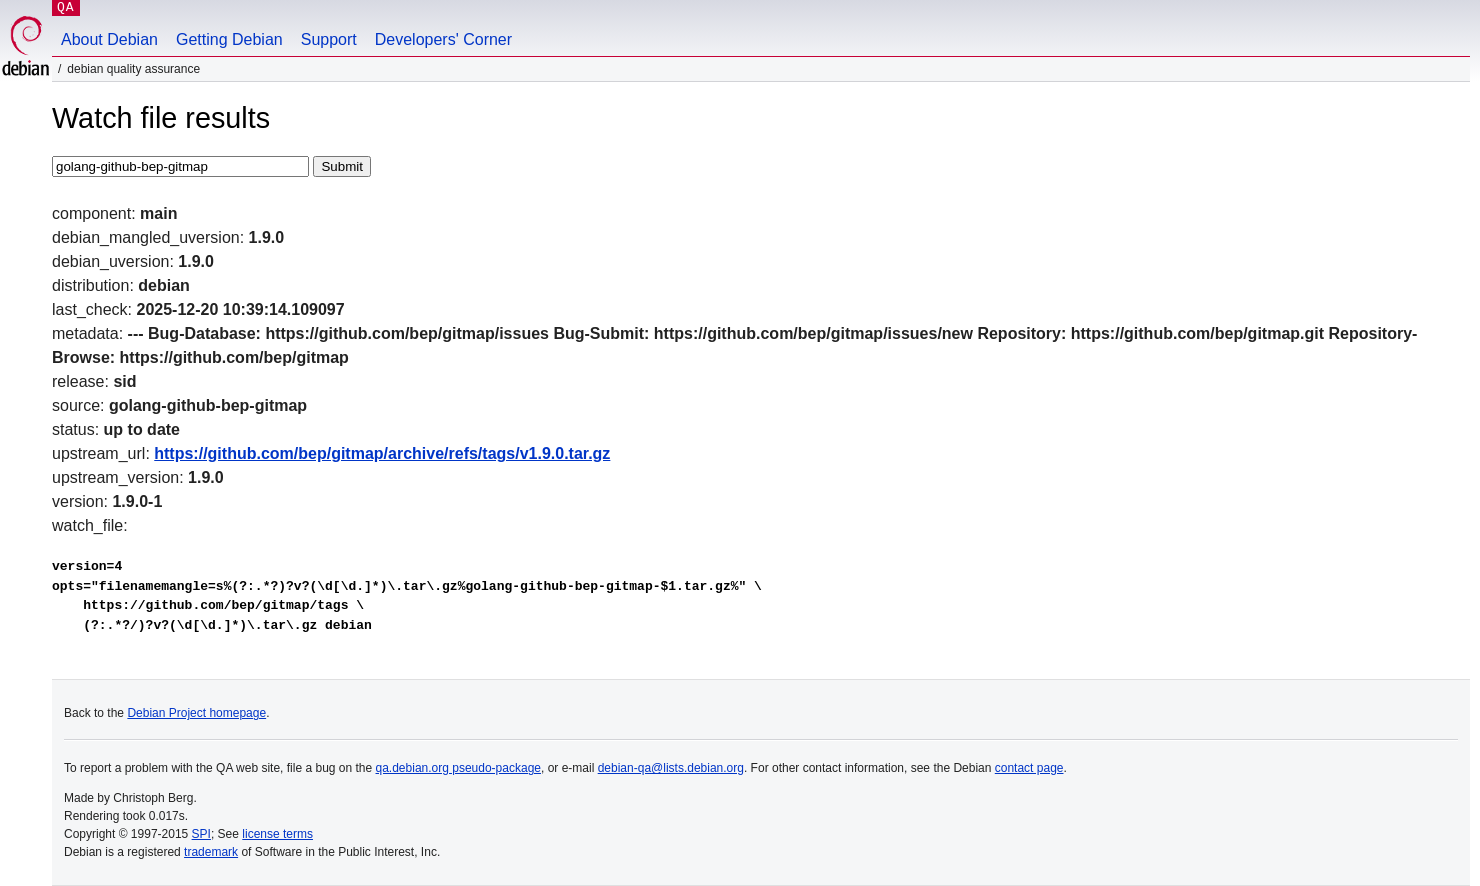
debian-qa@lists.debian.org (671, 768)
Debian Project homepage (196, 713)
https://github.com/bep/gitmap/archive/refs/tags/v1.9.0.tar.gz (382, 453)
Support (329, 39)
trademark (211, 852)
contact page (1029, 768)
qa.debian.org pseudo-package (458, 768)
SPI (201, 834)
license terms (277, 834)
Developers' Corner (443, 39)
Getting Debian (229, 39)
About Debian (109, 39)
